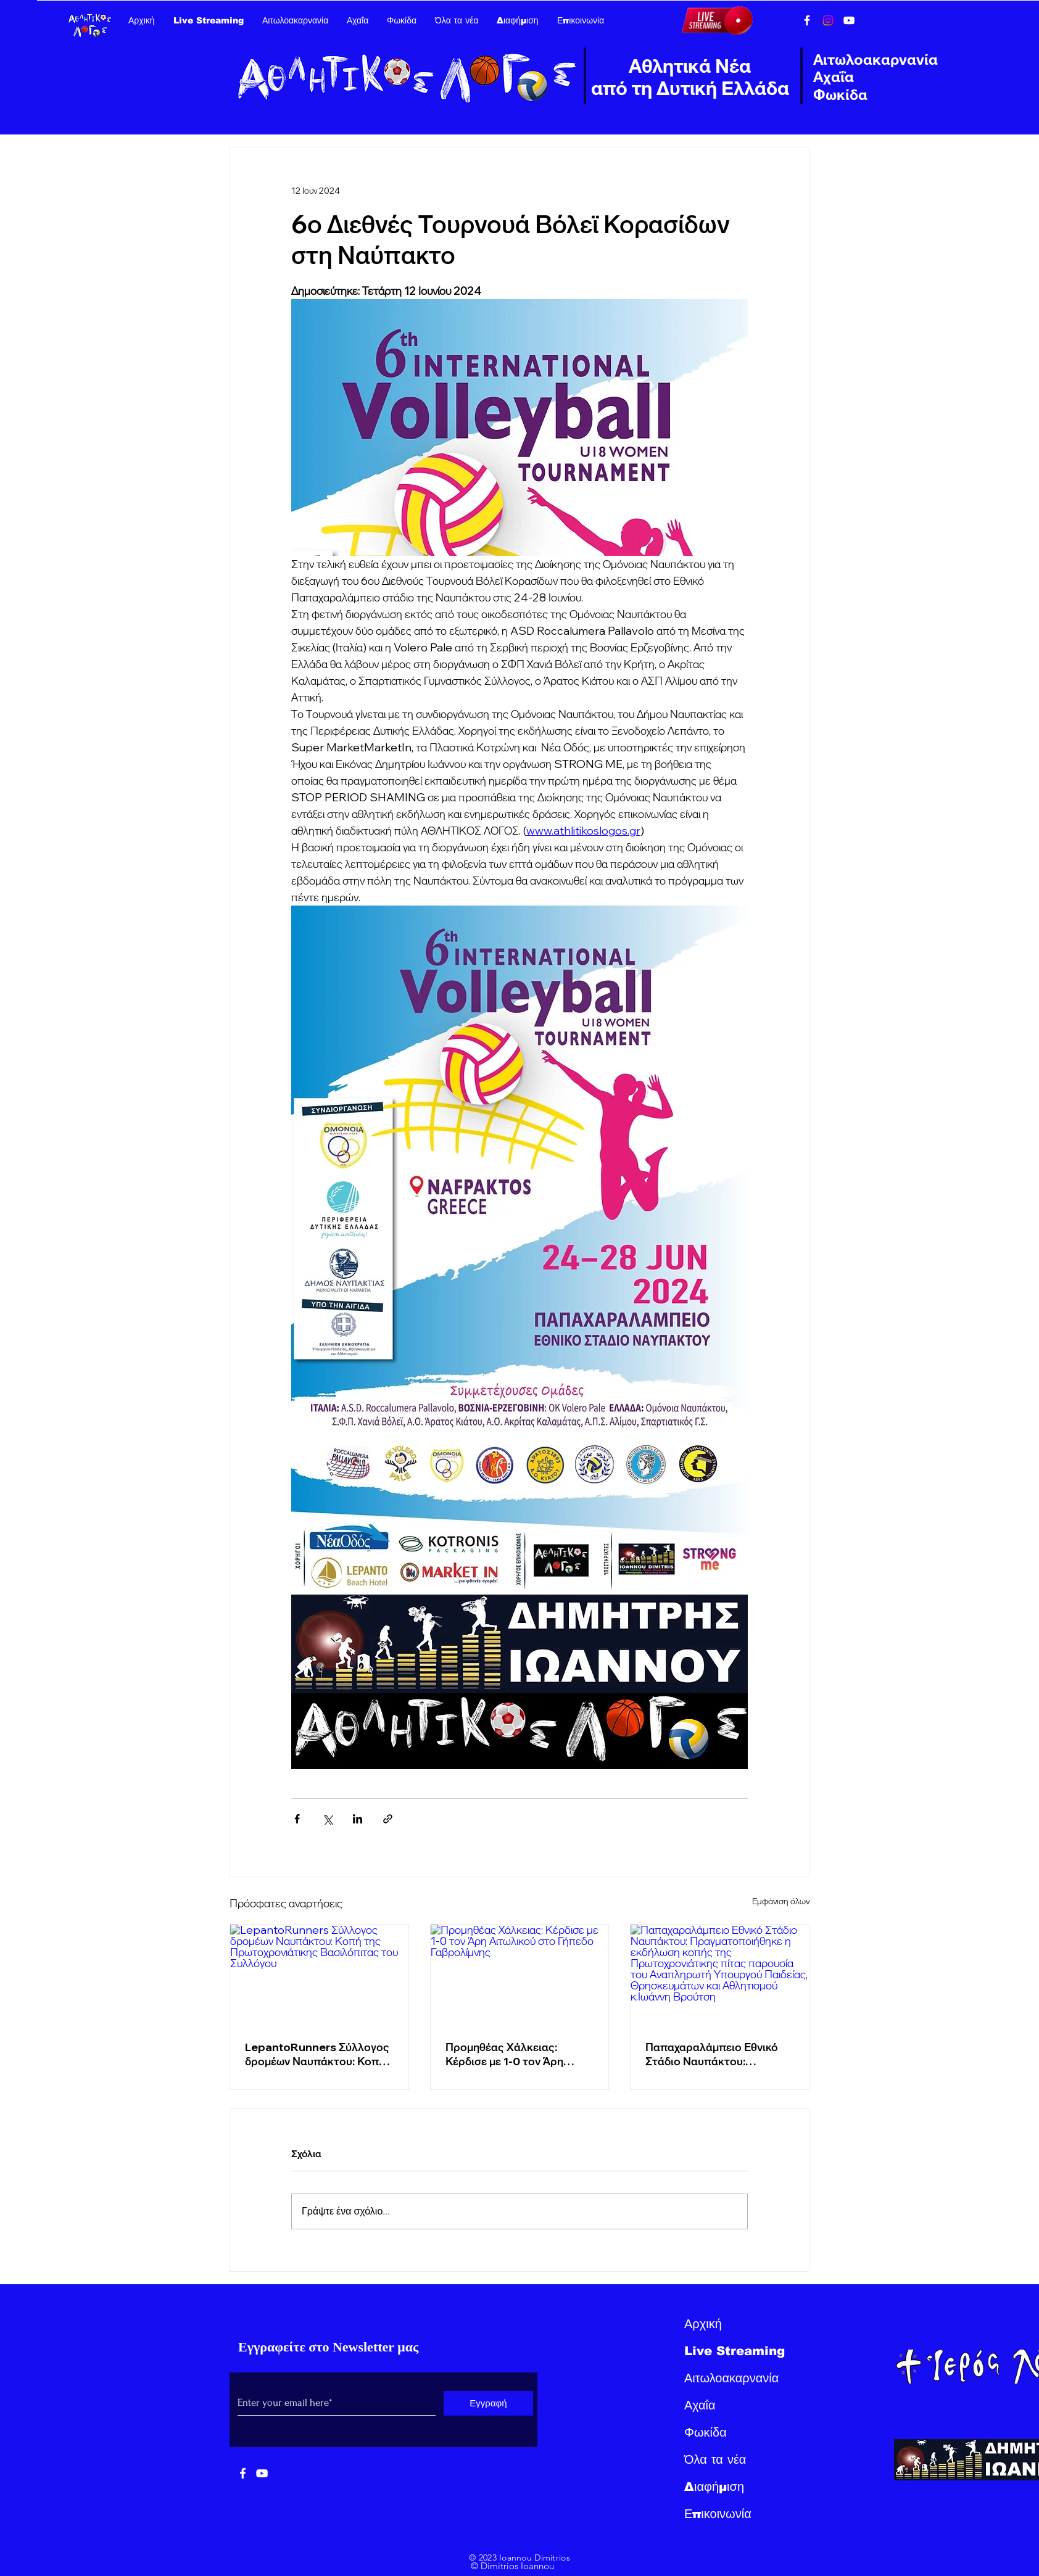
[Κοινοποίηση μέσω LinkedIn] (357, 1819)
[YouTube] (849, 20)
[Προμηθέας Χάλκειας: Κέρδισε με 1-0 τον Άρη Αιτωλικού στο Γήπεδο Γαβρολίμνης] (520, 1975)
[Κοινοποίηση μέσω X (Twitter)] (327, 1819)
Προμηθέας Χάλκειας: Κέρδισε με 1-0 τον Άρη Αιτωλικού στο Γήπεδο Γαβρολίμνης (504, 2054)
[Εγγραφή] (488, 2403)
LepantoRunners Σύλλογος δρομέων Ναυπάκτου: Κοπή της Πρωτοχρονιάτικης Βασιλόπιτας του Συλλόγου (317, 2054)
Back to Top (19, 2530)
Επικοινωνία (717, 2513)
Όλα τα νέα (715, 2459)
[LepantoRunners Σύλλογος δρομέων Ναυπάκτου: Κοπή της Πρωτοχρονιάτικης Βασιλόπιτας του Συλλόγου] (319, 1975)
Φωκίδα (705, 2432)
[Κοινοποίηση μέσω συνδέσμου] (388, 1819)
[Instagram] (828, 20)
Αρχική (703, 2323)
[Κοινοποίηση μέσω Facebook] (297, 1819)
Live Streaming (734, 2351)
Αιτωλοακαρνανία (731, 2378)
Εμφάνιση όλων (780, 1901)
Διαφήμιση (714, 2486)
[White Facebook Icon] (243, 2473)
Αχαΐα (700, 2405)
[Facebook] (807, 20)
